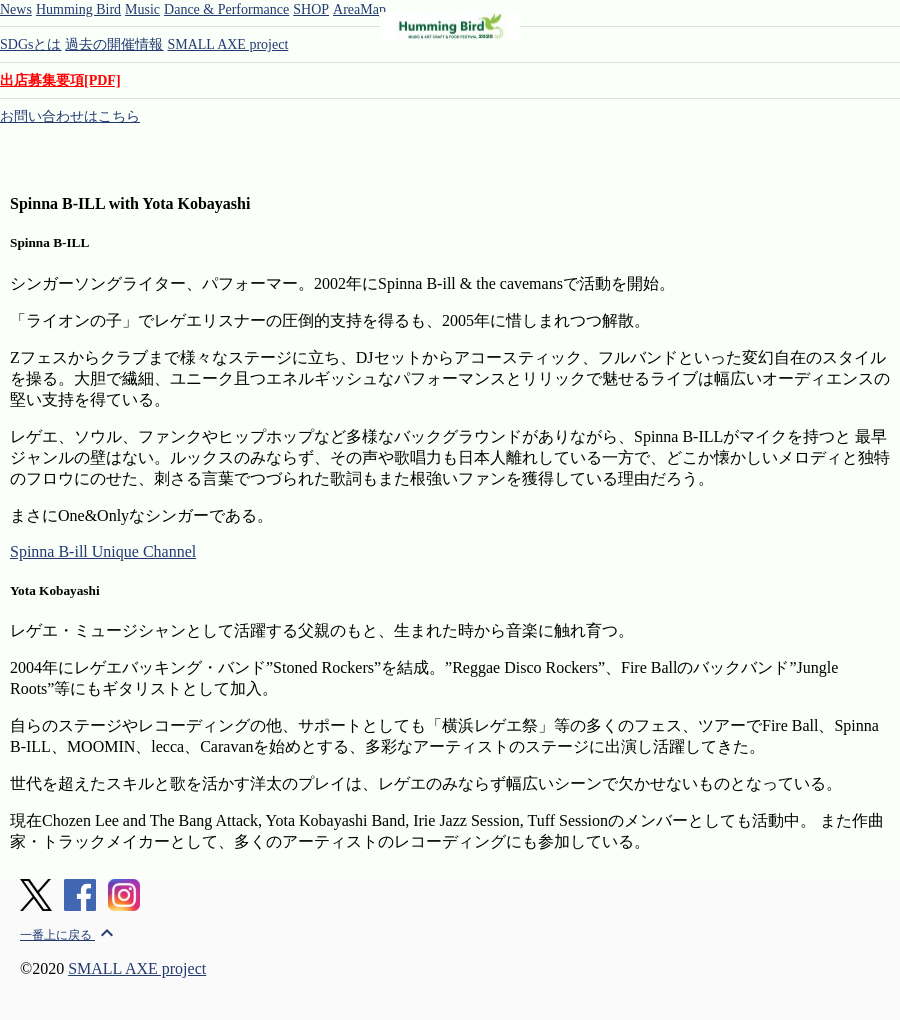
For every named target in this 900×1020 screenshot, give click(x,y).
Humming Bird (78, 9)
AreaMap (359, 9)
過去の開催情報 (114, 44)
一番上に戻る (69, 935)
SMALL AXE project (227, 44)
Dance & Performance (226, 9)
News (16, 9)
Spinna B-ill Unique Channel (103, 551)
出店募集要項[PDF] (60, 80)
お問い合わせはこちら (70, 116)
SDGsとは (30, 44)
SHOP (311, 9)
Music (142, 9)
